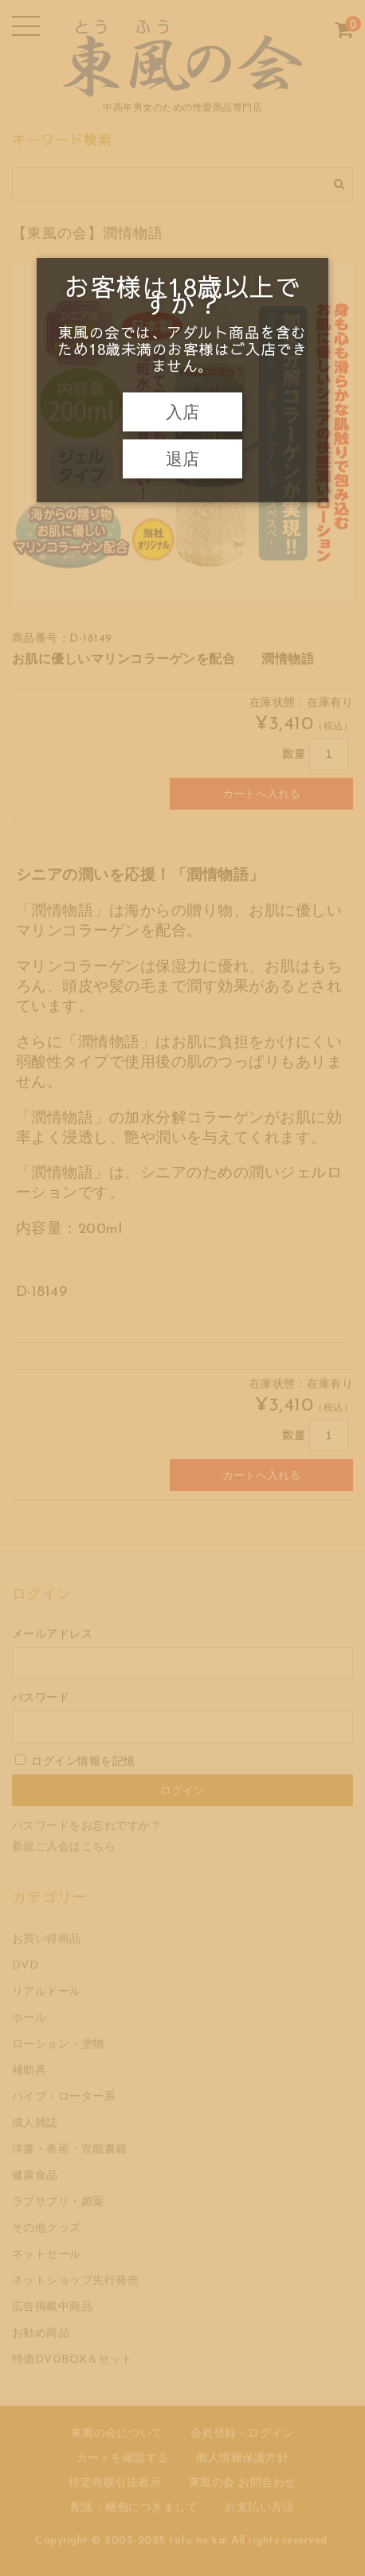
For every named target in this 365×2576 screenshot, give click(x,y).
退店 (182, 459)
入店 (182, 412)
